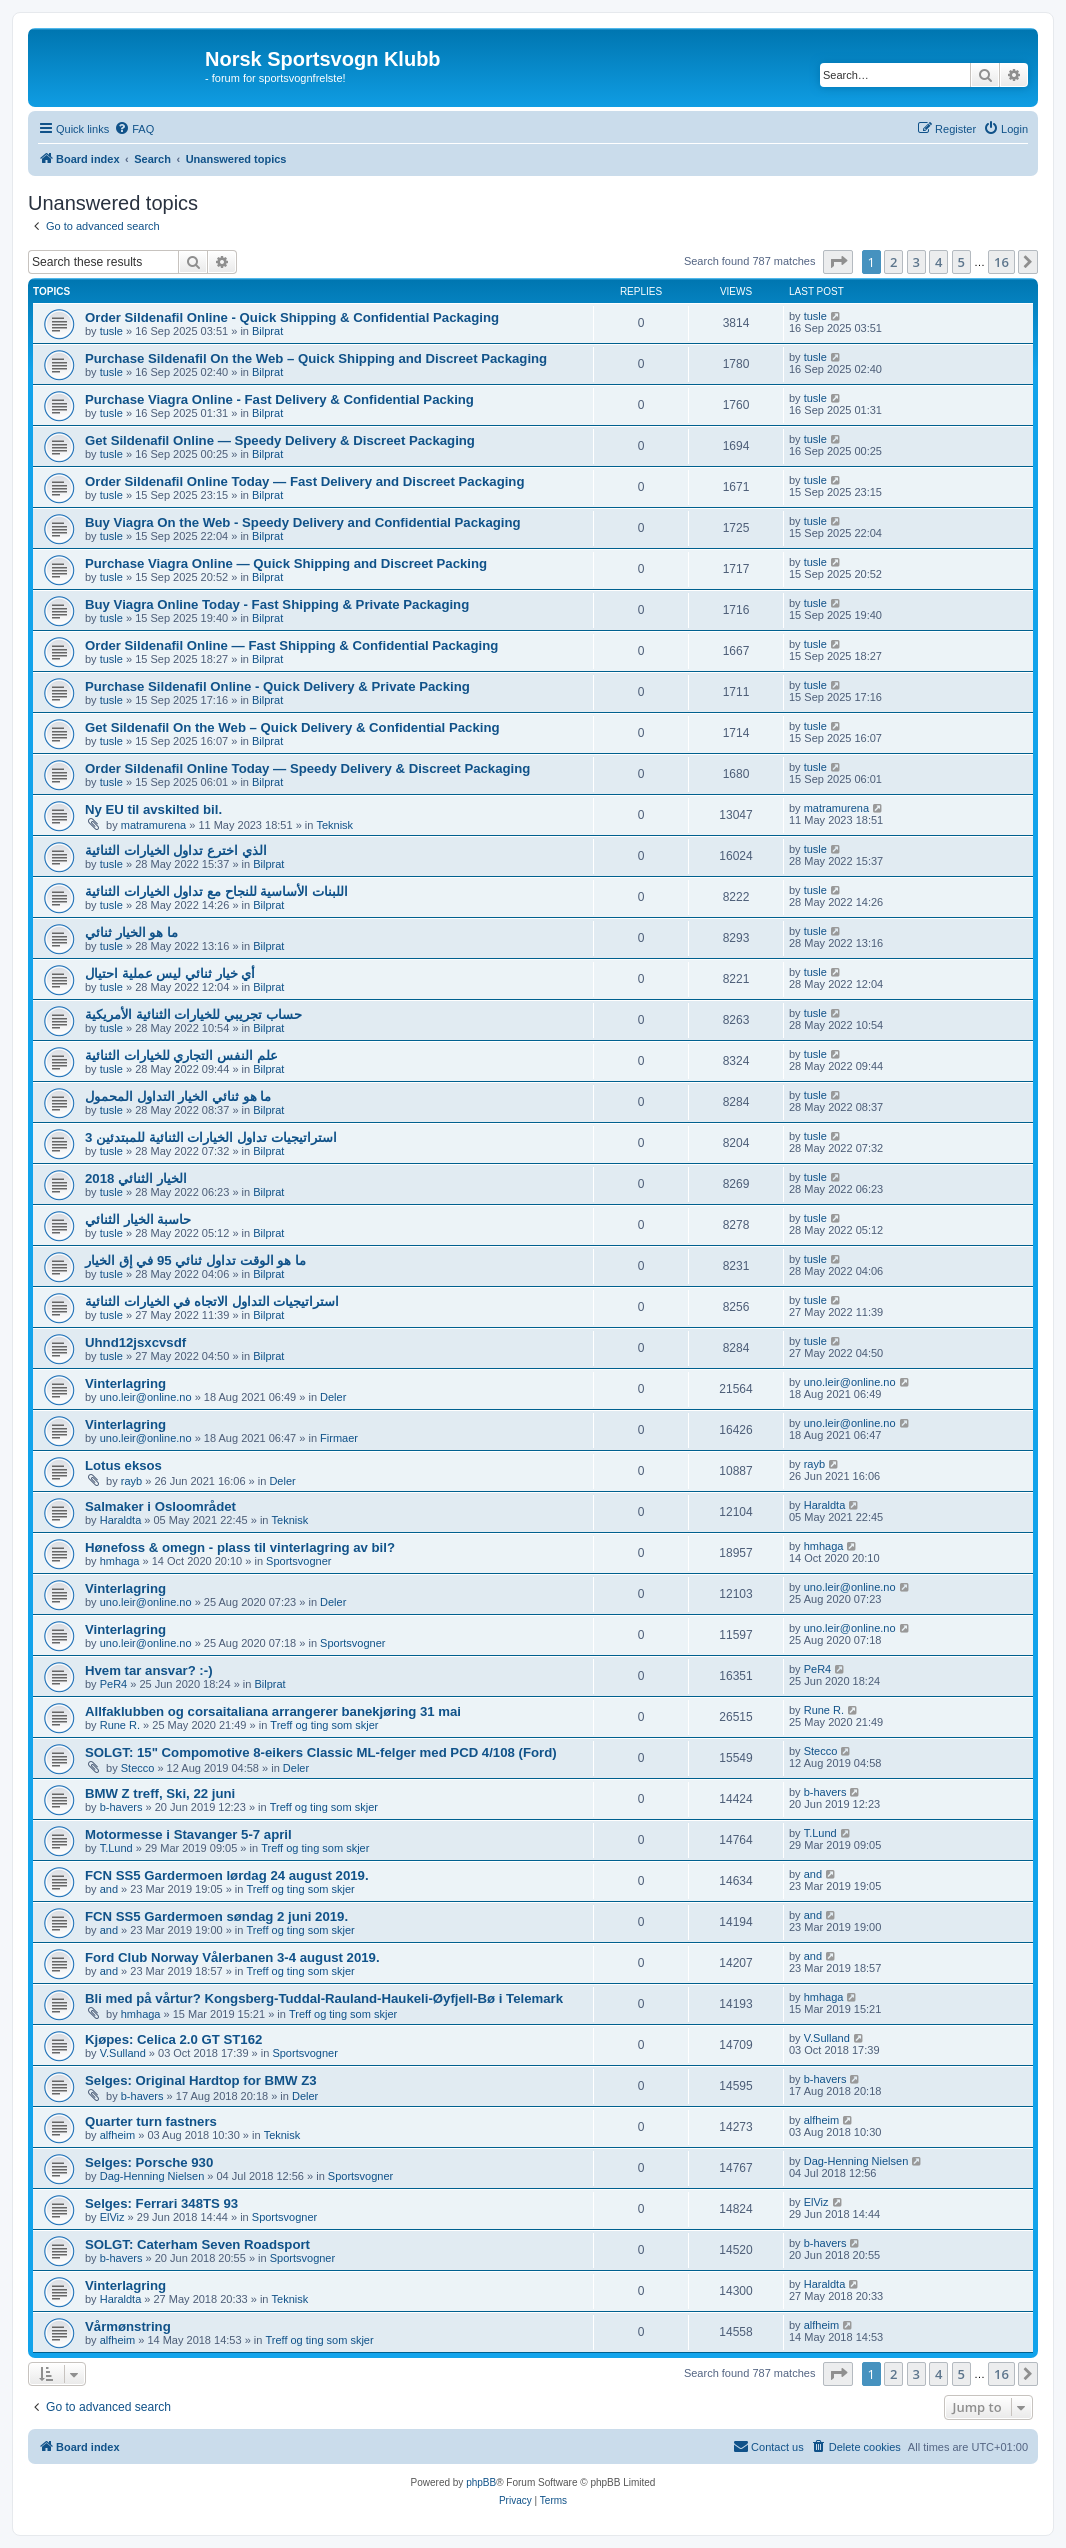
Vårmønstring (128, 2326)
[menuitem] (134, 129)
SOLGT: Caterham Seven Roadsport (197, 2244)
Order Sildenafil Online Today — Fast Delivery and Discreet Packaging (304, 481)
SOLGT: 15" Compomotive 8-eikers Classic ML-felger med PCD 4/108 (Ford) (321, 1752)
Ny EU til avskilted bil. (153, 809)
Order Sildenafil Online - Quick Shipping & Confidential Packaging (292, 317)
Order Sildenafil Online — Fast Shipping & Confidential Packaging (291, 645)
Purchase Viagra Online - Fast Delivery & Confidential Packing (279, 399)
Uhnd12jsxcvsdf (135, 1342)
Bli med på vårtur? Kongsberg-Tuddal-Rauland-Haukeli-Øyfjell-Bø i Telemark (324, 1998)
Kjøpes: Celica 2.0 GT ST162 (173, 2039)
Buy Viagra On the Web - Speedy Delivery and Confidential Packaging (303, 522)
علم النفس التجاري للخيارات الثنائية (181, 1055)
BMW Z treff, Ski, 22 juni (160, 1793)
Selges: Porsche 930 (149, 2162)
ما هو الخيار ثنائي (131, 932)
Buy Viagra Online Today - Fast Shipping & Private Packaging (277, 604)
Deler (333, 1397)
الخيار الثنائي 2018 (136, 1178)
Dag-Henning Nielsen (152, 2176)
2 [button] (893, 262)
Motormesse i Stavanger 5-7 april (188, 1834)
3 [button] (916, 262)
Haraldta (121, 1520)
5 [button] (961, 262)
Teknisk (334, 825)
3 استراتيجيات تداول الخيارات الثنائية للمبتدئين (211, 1137)
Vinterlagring (125, 1383)
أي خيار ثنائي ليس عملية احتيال (170, 973)
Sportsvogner (298, 1561)
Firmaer (339, 1438)
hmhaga (120, 1561)
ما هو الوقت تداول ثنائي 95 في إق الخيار (195, 1260)
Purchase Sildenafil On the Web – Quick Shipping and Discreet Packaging (316, 358)
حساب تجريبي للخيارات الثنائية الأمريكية (193, 1014)
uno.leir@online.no (146, 1397)
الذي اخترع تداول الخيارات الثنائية (176, 850)
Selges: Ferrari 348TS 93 (161, 2203)
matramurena (153, 825)
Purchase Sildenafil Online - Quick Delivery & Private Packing (277, 686)
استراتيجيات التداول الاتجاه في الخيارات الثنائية (212, 1301)
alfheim (117, 2135)
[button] (838, 262)
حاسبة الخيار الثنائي (138, 1219)
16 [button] (1001, 262)
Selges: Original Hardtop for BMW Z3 (201, 2080)
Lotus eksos (123, 1465)
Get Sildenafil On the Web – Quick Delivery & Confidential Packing (292, 727)
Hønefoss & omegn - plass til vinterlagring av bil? (240, 1547)
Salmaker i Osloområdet (160, 1506)
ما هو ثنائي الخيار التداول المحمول (178, 1096)
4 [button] (938, 262)
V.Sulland (123, 2053)
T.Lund (116, 1848)
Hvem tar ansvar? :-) (149, 1670)
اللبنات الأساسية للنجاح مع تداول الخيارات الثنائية (216, 891)
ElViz (112, 2217)
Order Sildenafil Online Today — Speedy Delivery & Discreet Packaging (307, 768)
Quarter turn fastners (151, 2121)
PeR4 (114, 1684)
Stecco (138, 1768)
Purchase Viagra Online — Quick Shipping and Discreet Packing (286, 563)
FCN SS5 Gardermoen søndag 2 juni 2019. (216, 1916)
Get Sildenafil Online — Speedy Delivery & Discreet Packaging (280, 440)
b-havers (121, 1807)
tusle (111, 331)
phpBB (481, 2482)
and (109, 1889)
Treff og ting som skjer (324, 1725)
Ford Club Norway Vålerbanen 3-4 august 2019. (232, 1957)
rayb (131, 1481)
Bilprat (267, 331)
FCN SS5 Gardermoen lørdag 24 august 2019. (227, 1875)
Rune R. (120, 1725)
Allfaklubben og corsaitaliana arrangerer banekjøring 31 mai (273, 1711)
